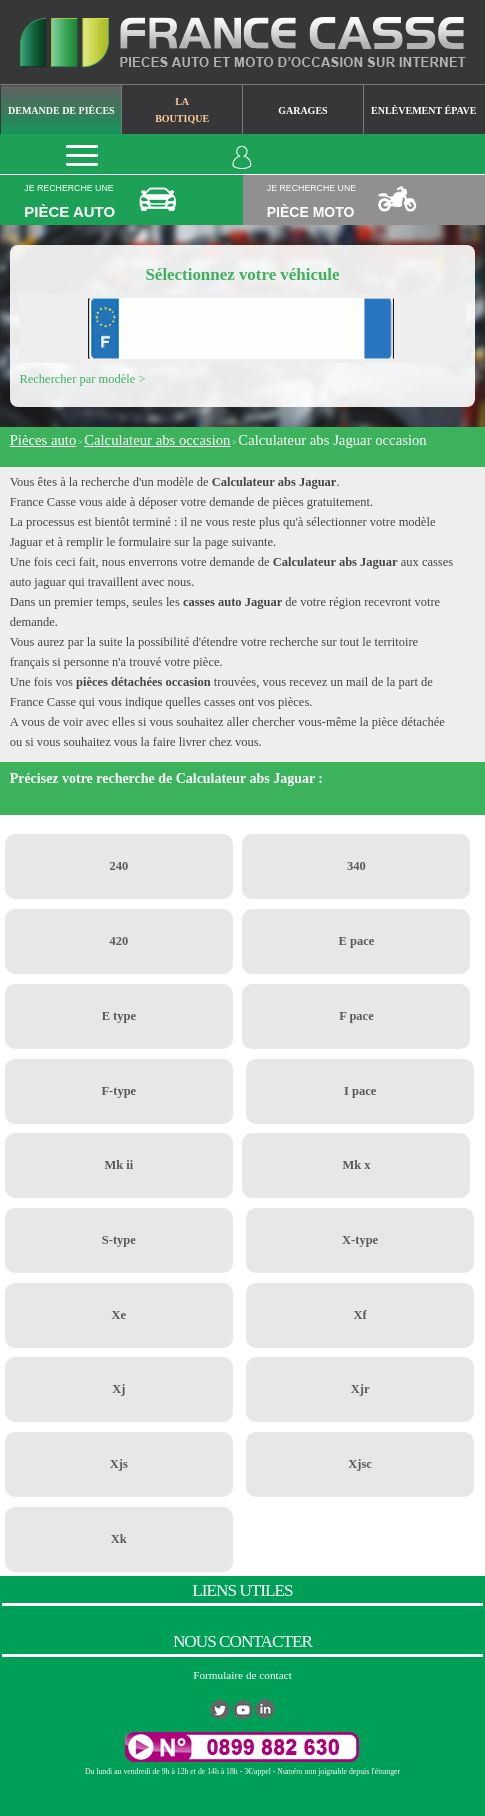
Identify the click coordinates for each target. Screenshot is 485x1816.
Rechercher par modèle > (82, 379)
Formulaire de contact (242, 1675)
